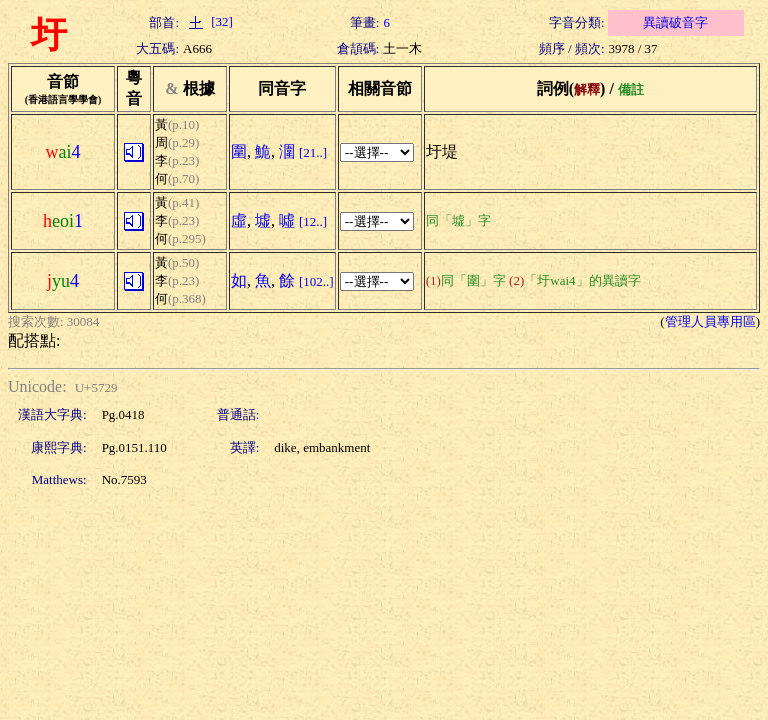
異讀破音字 (675, 22)
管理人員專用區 (710, 321)
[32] (208, 21)
